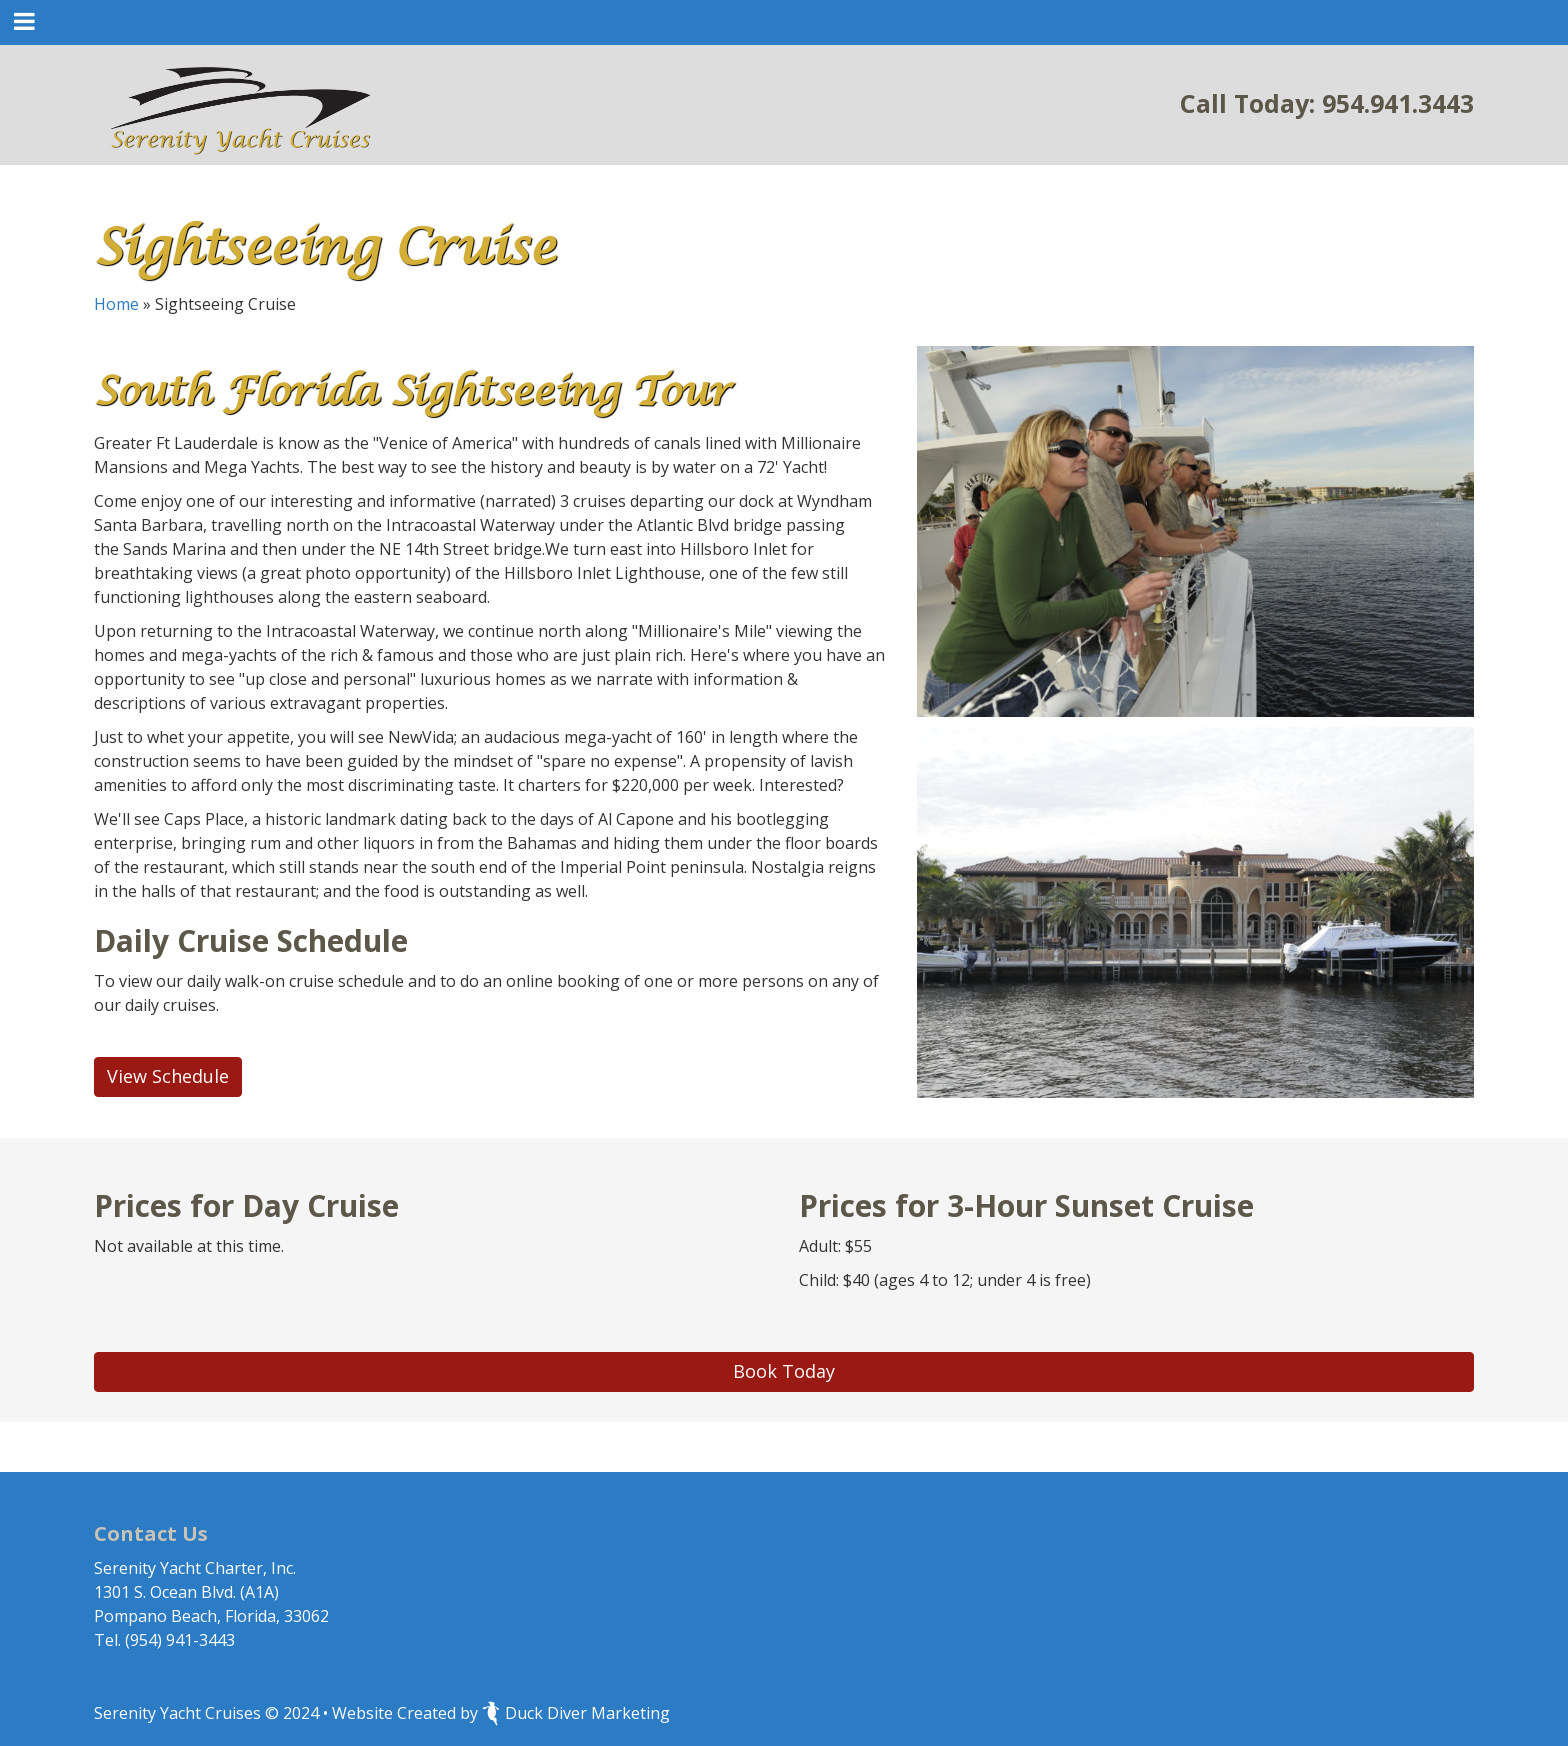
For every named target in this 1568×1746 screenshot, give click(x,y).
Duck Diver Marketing (576, 1713)
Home (116, 304)
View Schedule (168, 1076)
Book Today (784, 1371)
